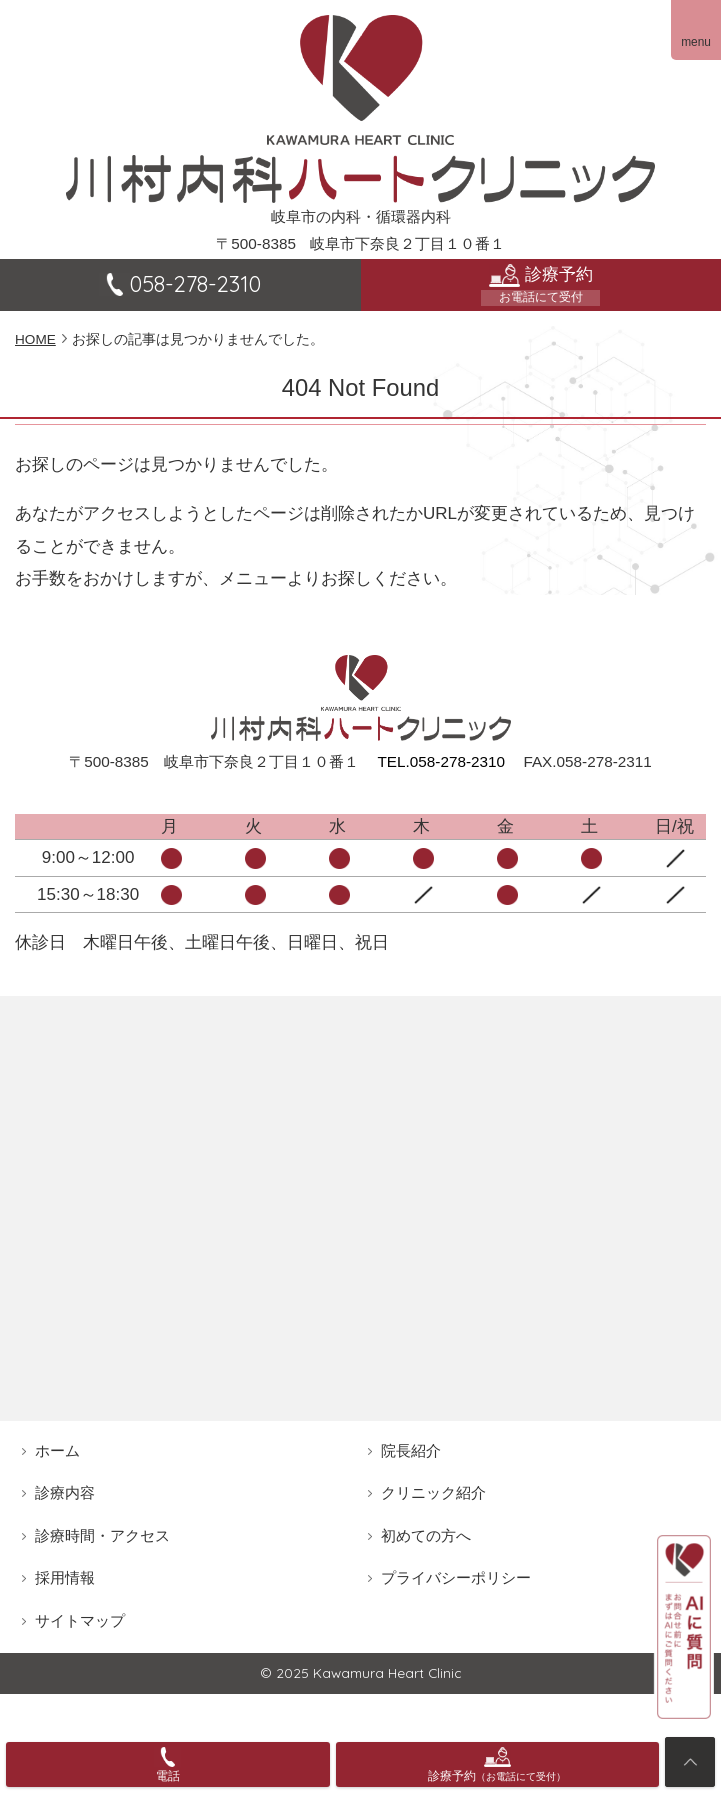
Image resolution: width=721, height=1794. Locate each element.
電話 (168, 1776)
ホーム (57, 1450)
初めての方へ (426, 1535)
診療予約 (541, 285)
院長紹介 (411, 1450)
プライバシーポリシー (456, 1577)
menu (696, 42)
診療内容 (65, 1492)
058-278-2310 (180, 284)
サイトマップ (80, 1620)
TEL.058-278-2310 (441, 761)
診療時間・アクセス (102, 1535)
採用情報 (65, 1577)
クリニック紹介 (433, 1492)
